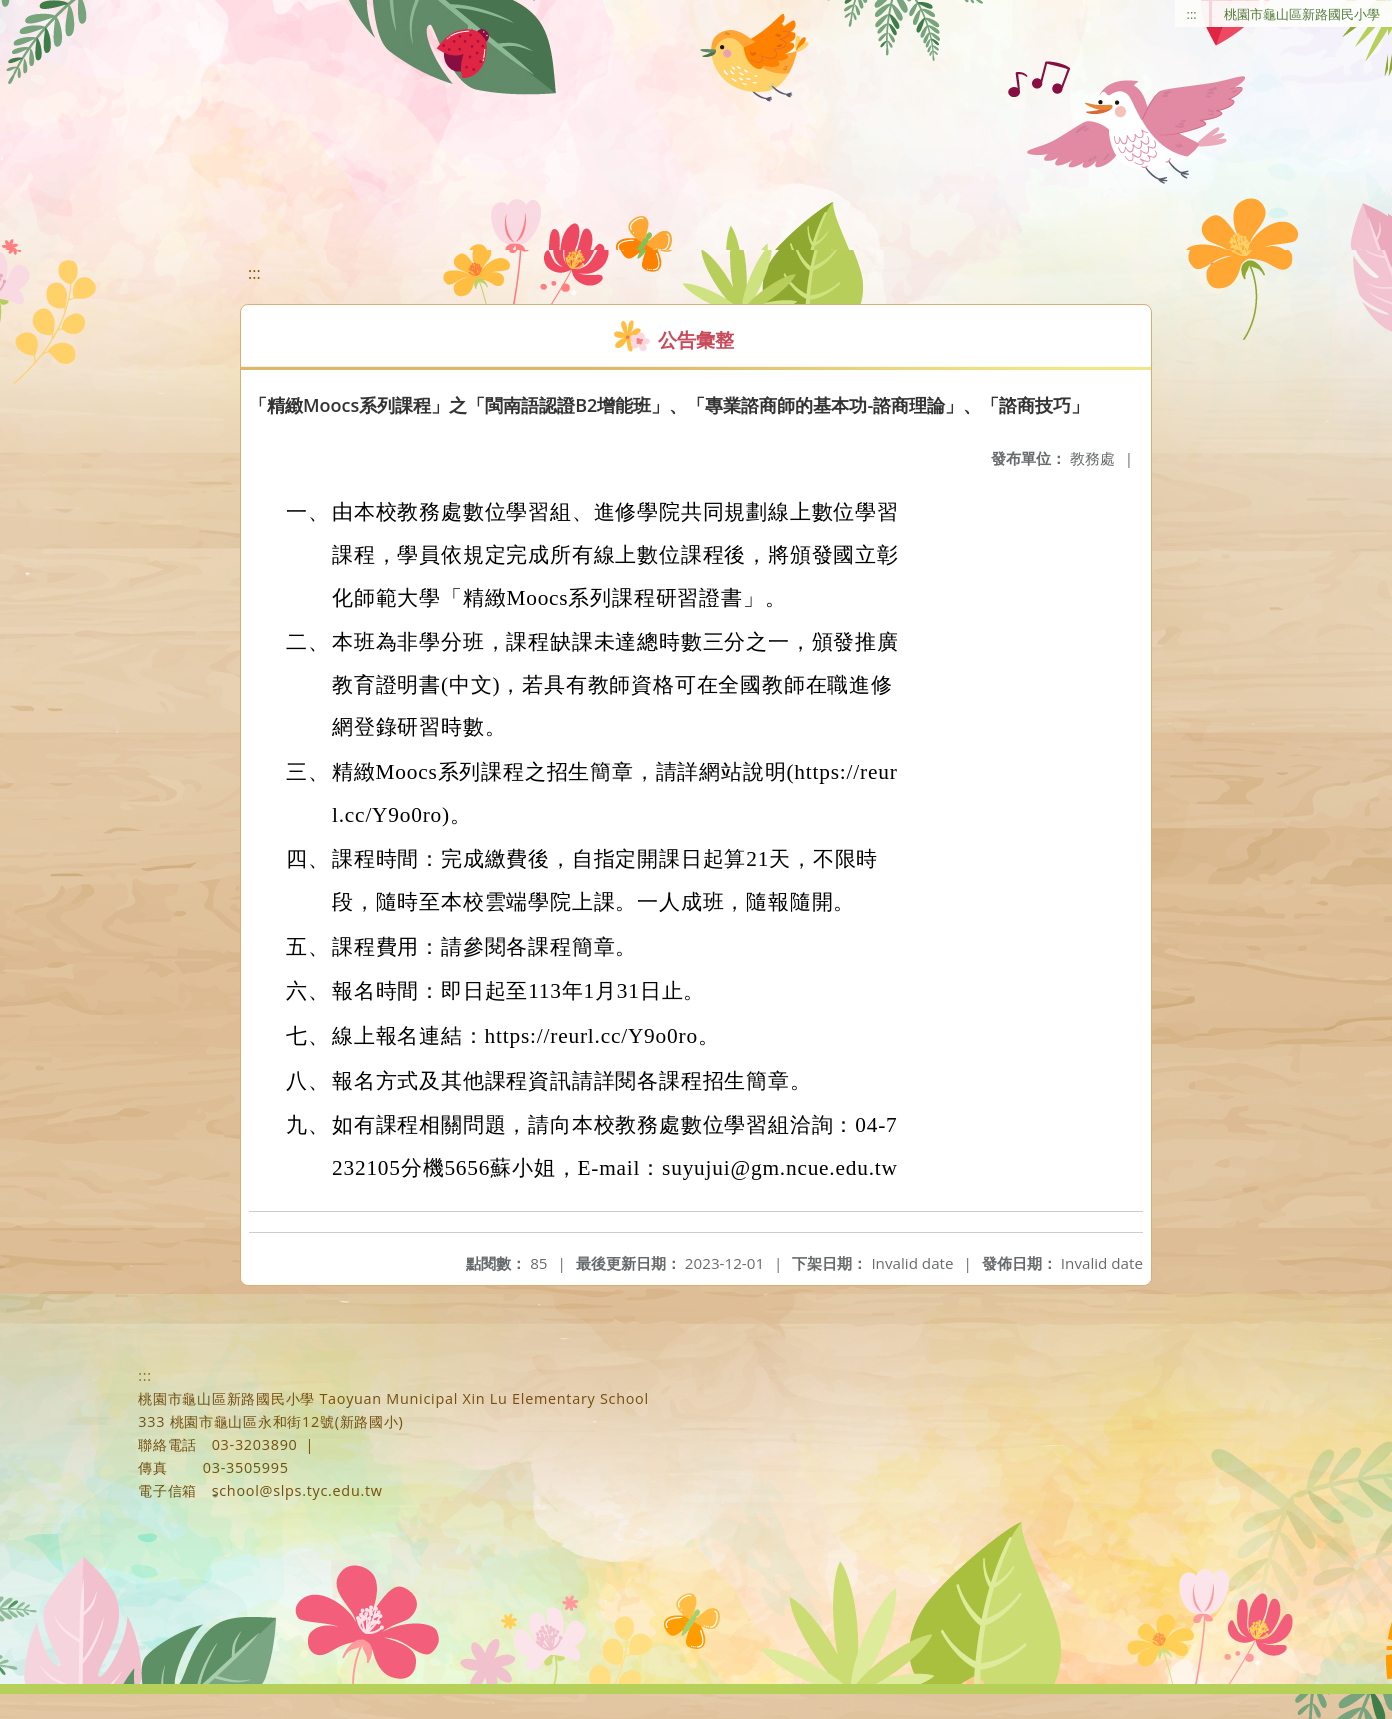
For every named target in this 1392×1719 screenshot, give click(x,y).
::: (1192, 14)
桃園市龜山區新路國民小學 (1302, 14)
